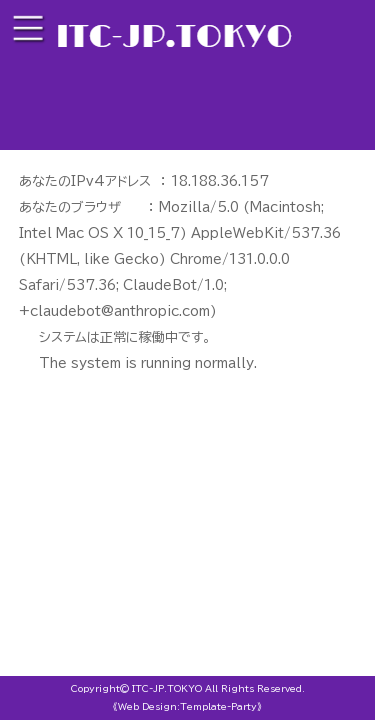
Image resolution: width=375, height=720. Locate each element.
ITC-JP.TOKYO (167, 688)
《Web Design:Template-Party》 (187, 706)
